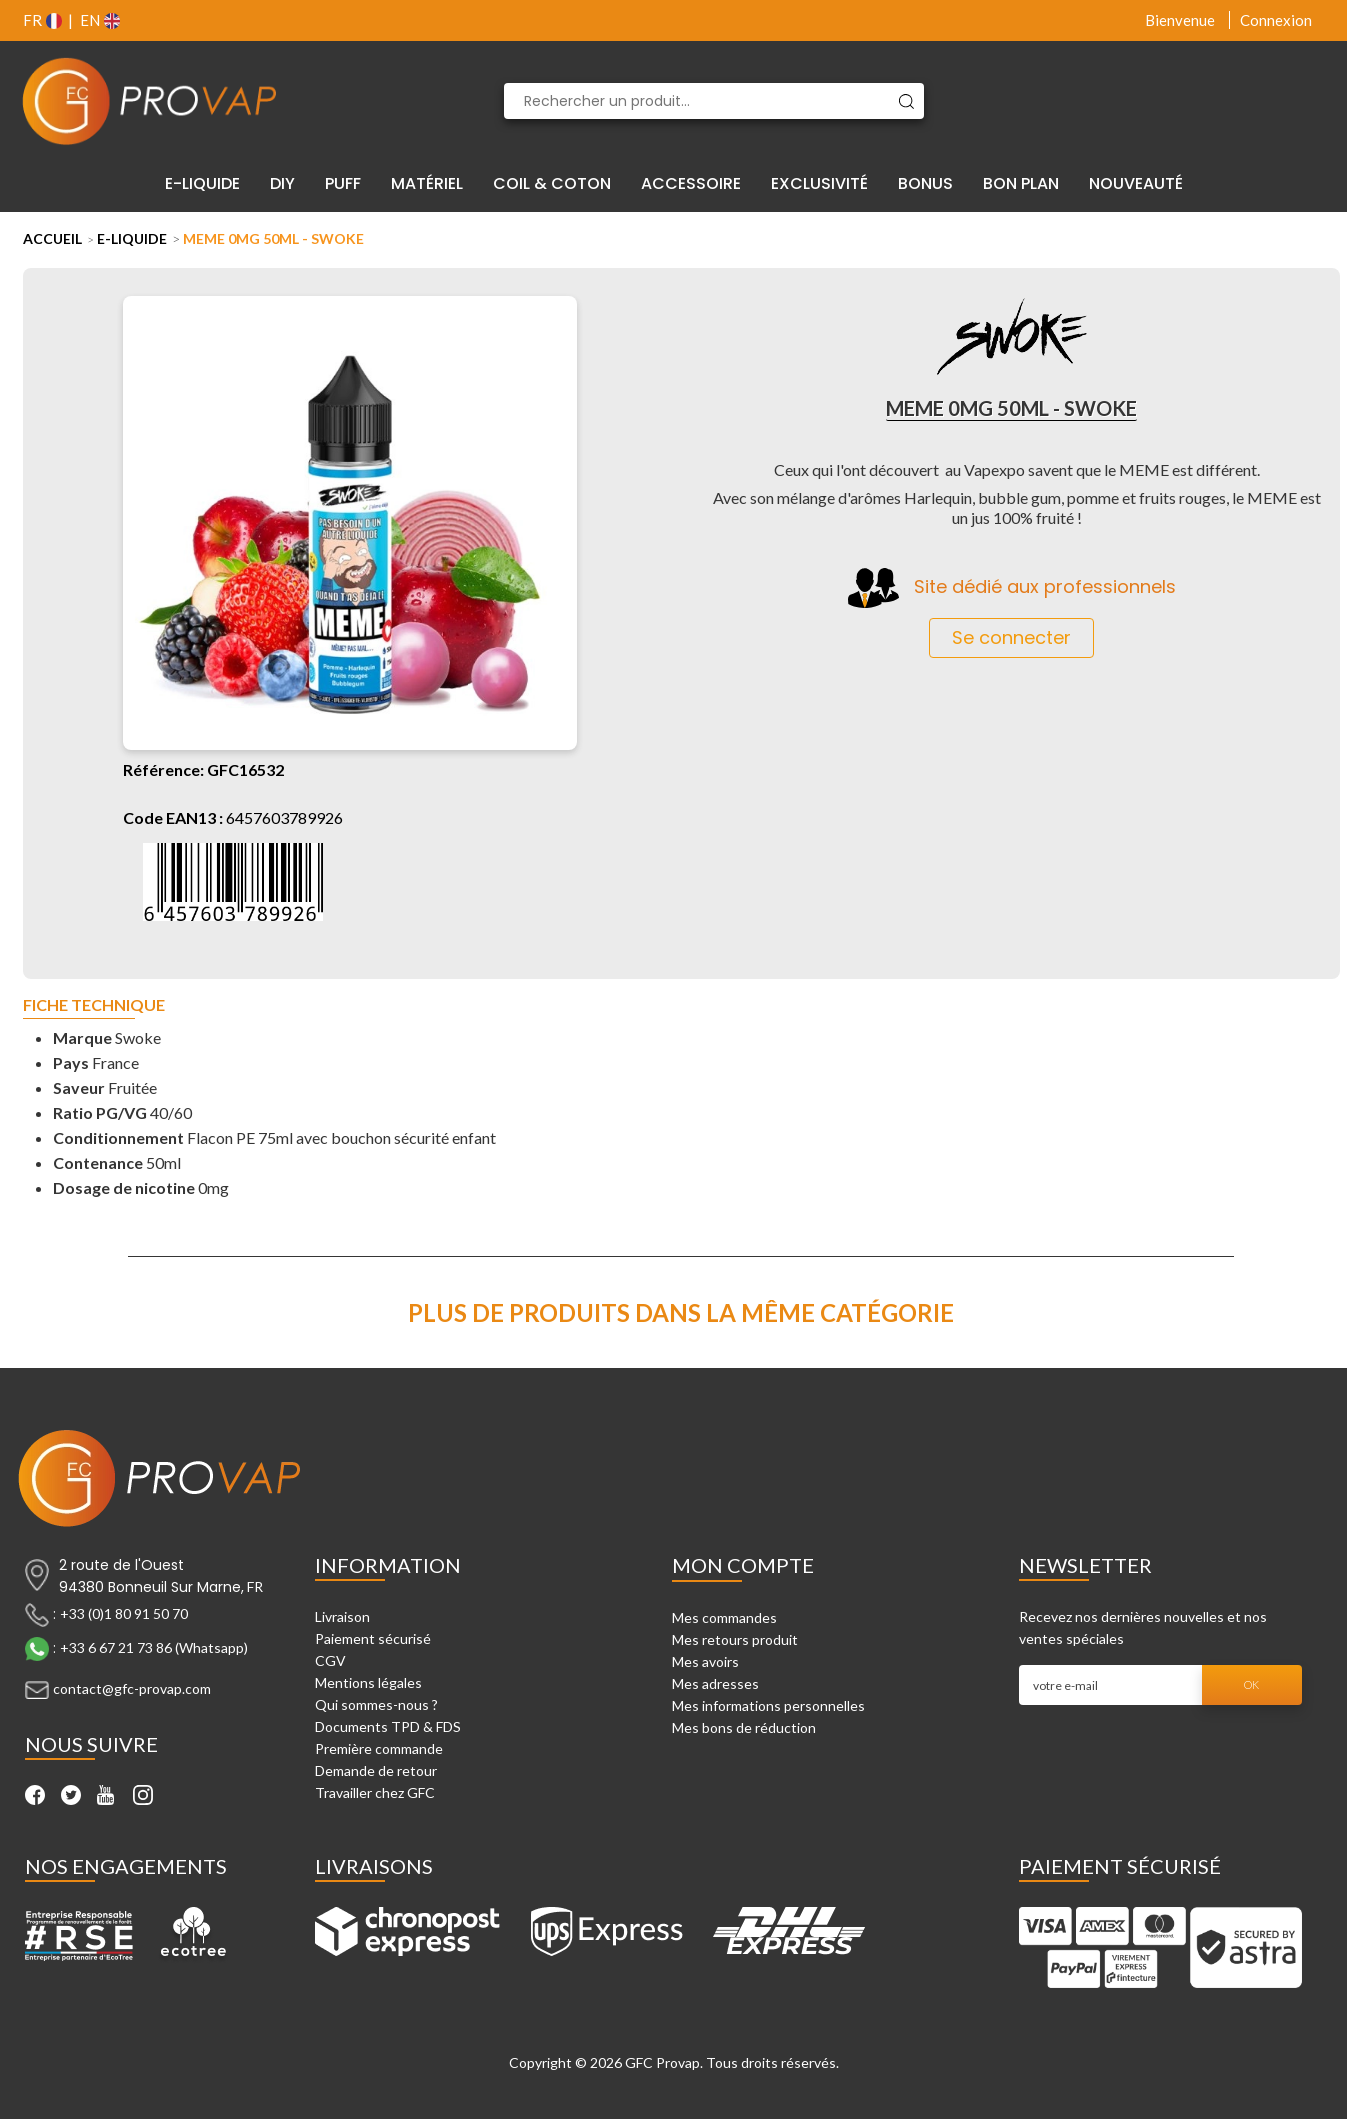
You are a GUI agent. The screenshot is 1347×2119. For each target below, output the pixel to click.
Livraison (342, 1616)
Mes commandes (724, 1617)
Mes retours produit (735, 1639)
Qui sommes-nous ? (376, 1704)
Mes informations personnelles (768, 1705)
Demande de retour (376, 1770)
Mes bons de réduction (744, 1727)
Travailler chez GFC (375, 1792)
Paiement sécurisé (373, 1638)
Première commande (379, 1748)
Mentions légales (368, 1682)
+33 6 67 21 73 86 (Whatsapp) (154, 1647)
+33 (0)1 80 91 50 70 (124, 1613)
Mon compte (743, 1565)
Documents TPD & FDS (388, 1726)
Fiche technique (94, 1005)
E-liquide (132, 238)
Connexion (1276, 20)
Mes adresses (715, 1683)
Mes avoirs (705, 1661)
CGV (330, 1660)
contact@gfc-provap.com (132, 1688)
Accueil (52, 238)
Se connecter (1011, 637)
